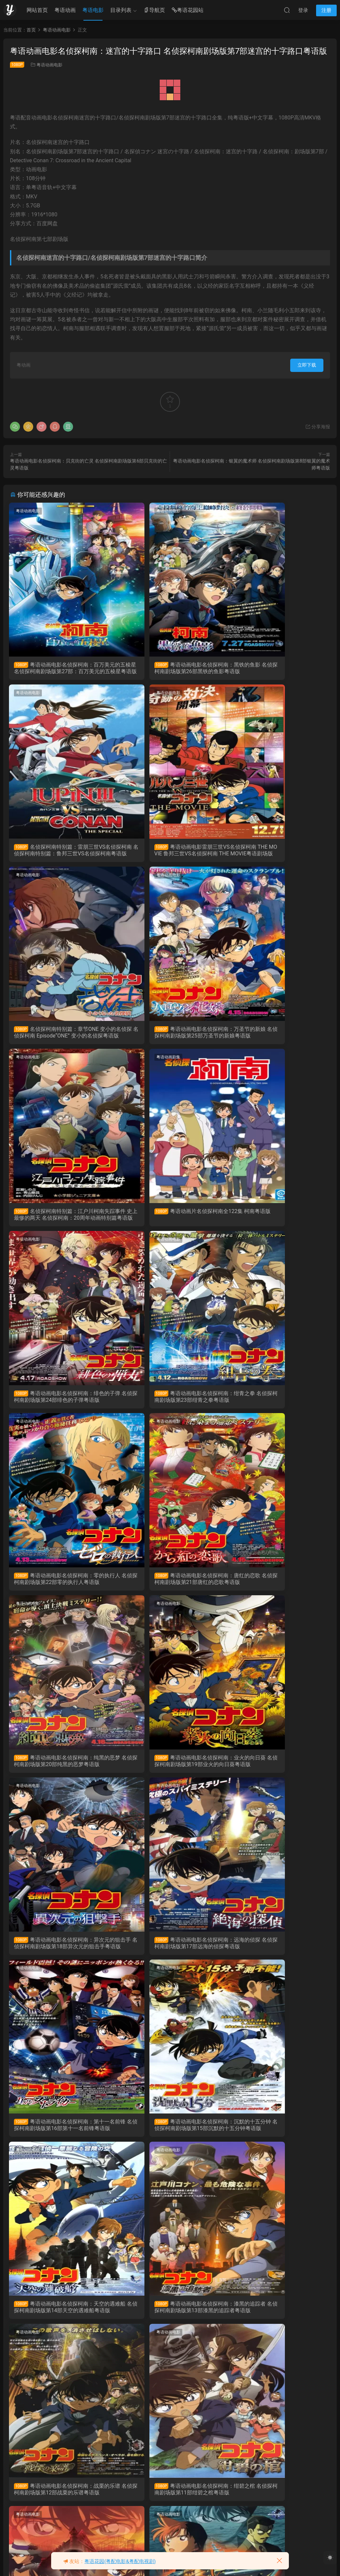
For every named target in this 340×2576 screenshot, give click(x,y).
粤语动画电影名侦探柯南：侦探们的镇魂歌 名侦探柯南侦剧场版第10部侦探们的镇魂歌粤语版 (170, 1956)
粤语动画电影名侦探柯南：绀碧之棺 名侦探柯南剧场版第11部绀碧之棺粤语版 (61, 1956)
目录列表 (120, 10)
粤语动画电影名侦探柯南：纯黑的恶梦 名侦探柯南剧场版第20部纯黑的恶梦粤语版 (61, 1404)
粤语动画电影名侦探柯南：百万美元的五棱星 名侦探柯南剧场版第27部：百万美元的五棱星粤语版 (60, 668)
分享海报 (317, 426)
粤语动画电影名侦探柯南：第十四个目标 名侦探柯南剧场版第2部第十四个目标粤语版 (278, 2324)
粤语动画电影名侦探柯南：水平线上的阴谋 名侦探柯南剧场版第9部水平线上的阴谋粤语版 (278, 1956)
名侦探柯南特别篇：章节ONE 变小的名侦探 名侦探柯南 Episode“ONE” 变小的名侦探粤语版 (169, 852)
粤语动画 (65, 10)
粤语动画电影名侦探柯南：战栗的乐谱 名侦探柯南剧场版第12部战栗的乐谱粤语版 (279, 1772)
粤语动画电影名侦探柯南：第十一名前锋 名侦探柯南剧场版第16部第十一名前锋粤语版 (170, 1588)
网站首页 (37, 10)
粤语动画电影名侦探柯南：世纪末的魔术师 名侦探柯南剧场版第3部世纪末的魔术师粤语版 (169, 2324)
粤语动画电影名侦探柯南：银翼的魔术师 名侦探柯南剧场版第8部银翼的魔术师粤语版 (60, 2140)
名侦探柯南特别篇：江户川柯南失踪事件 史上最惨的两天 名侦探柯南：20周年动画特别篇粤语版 (60, 1036)
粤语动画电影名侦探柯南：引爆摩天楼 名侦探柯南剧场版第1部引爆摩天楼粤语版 (60, 2508)
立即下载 (307, 365)
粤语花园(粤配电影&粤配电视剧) (120, 2561)
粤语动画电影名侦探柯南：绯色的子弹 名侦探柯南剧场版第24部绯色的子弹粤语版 (279, 1036)
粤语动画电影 (49, 64)
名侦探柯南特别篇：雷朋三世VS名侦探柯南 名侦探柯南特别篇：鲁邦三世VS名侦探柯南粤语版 (278, 668)
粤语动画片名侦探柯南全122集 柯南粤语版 (168, 1036)
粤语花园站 (188, 10)
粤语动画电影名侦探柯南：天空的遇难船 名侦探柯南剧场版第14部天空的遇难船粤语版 (61, 1772)
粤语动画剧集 (138, 879)
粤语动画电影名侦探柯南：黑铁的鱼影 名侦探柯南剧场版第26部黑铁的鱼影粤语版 (170, 668)
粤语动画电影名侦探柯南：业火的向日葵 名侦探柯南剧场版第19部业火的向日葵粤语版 (170, 1404)
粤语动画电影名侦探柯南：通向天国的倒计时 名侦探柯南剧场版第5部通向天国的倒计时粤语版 (278, 2140)
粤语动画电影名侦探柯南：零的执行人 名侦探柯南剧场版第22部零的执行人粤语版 (170, 1220)
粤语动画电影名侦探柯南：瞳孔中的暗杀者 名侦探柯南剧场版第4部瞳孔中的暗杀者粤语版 (60, 2324)
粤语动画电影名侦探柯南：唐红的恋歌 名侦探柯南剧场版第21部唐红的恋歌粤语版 (279, 1220)
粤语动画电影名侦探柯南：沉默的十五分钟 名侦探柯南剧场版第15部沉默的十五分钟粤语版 (279, 1588)
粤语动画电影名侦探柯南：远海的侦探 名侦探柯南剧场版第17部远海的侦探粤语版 (61, 1588)
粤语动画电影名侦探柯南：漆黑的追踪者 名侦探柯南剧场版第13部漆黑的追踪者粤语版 (170, 1772)
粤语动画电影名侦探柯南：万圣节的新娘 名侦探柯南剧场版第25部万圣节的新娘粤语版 (279, 852)
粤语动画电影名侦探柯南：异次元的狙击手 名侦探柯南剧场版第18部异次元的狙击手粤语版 (279, 1404)
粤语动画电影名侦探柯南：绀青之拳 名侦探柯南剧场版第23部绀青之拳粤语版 (61, 1220)
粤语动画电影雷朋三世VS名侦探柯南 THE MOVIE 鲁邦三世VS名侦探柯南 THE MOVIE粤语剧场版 (60, 852)
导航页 (154, 10)
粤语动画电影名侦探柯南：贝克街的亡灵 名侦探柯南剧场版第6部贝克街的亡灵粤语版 (169, 2140)
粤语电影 (93, 10)
